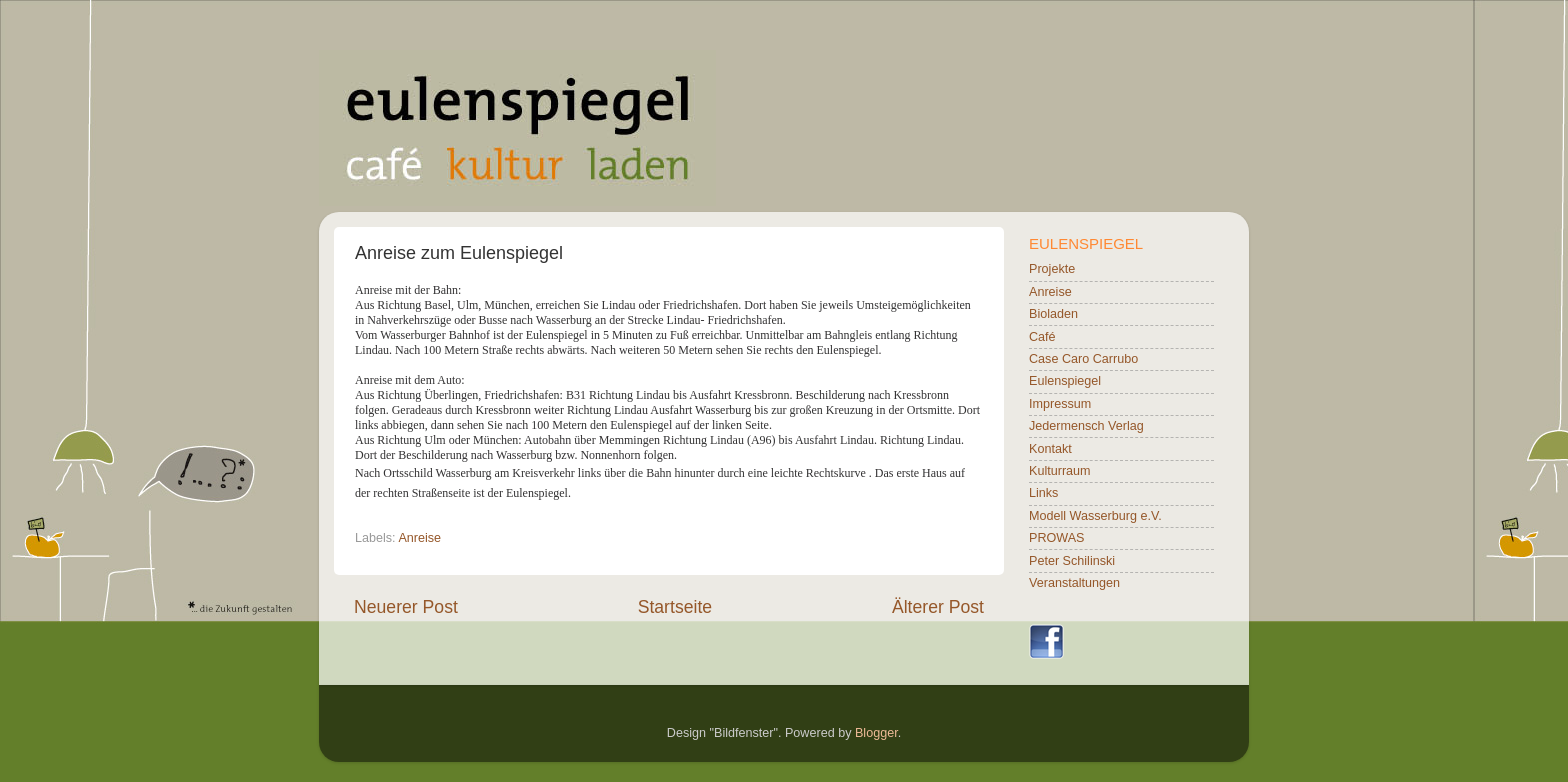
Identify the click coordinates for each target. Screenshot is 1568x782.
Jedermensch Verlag (1086, 426)
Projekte (1052, 269)
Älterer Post (938, 607)
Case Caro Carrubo (1083, 359)
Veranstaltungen (1074, 583)
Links (1043, 493)
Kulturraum (1060, 471)
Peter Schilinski (1072, 561)
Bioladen (1053, 314)
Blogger (876, 733)
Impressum (1060, 404)
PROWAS (1057, 538)
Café (1042, 337)
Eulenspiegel (1065, 381)
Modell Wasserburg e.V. (1095, 516)
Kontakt (1050, 449)
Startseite (675, 607)
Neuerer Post (406, 607)
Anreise (419, 538)
